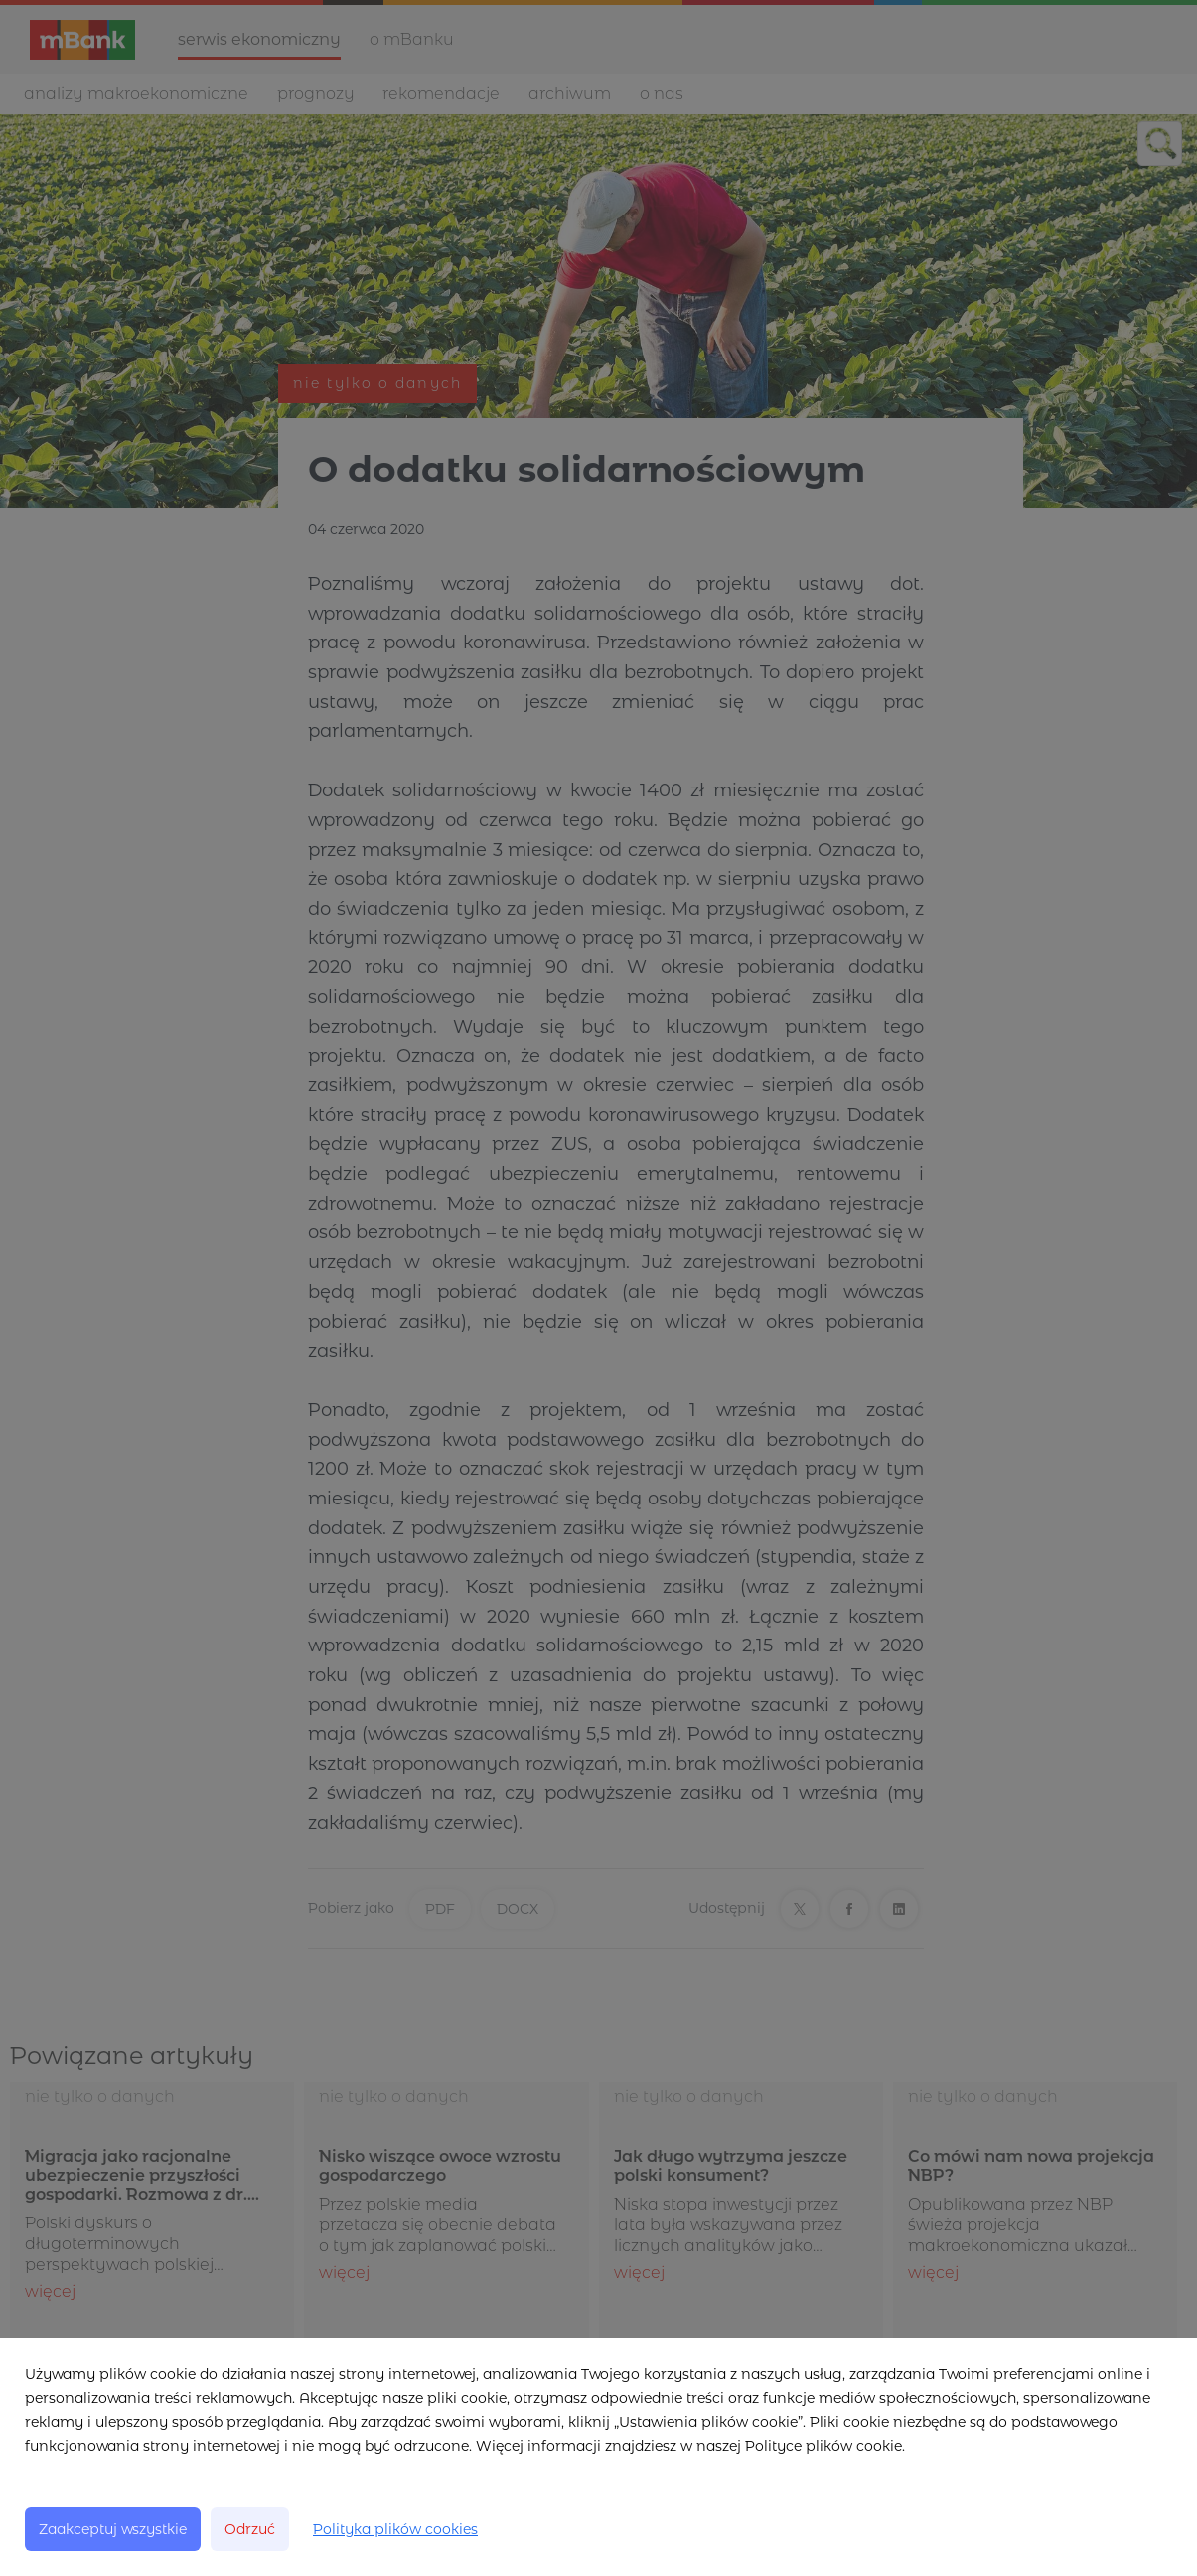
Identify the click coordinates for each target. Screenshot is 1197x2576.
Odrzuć (249, 2529)
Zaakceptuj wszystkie (113, 2529)
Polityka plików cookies (395, 2529)
